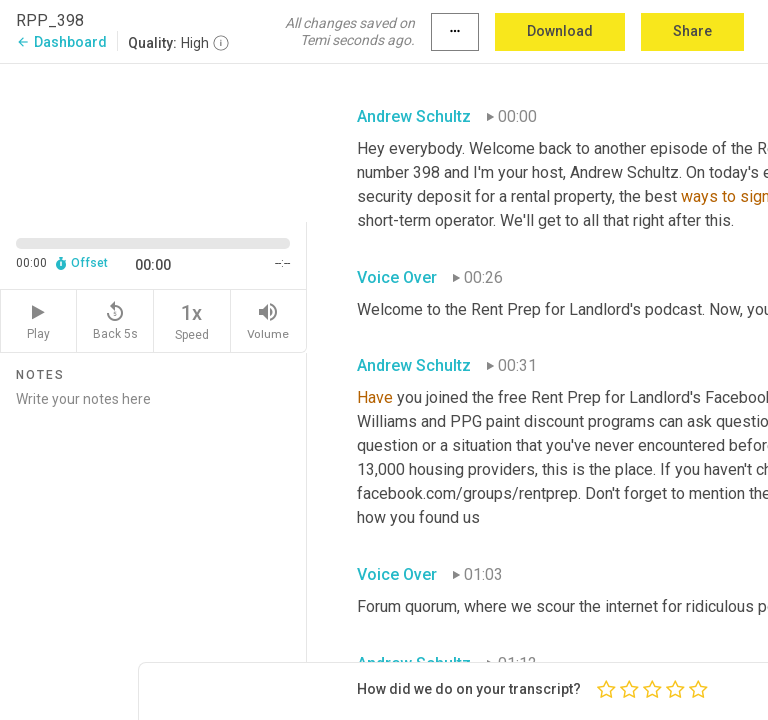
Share (692, 31)
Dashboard (61, 42)
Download (560, 31)
